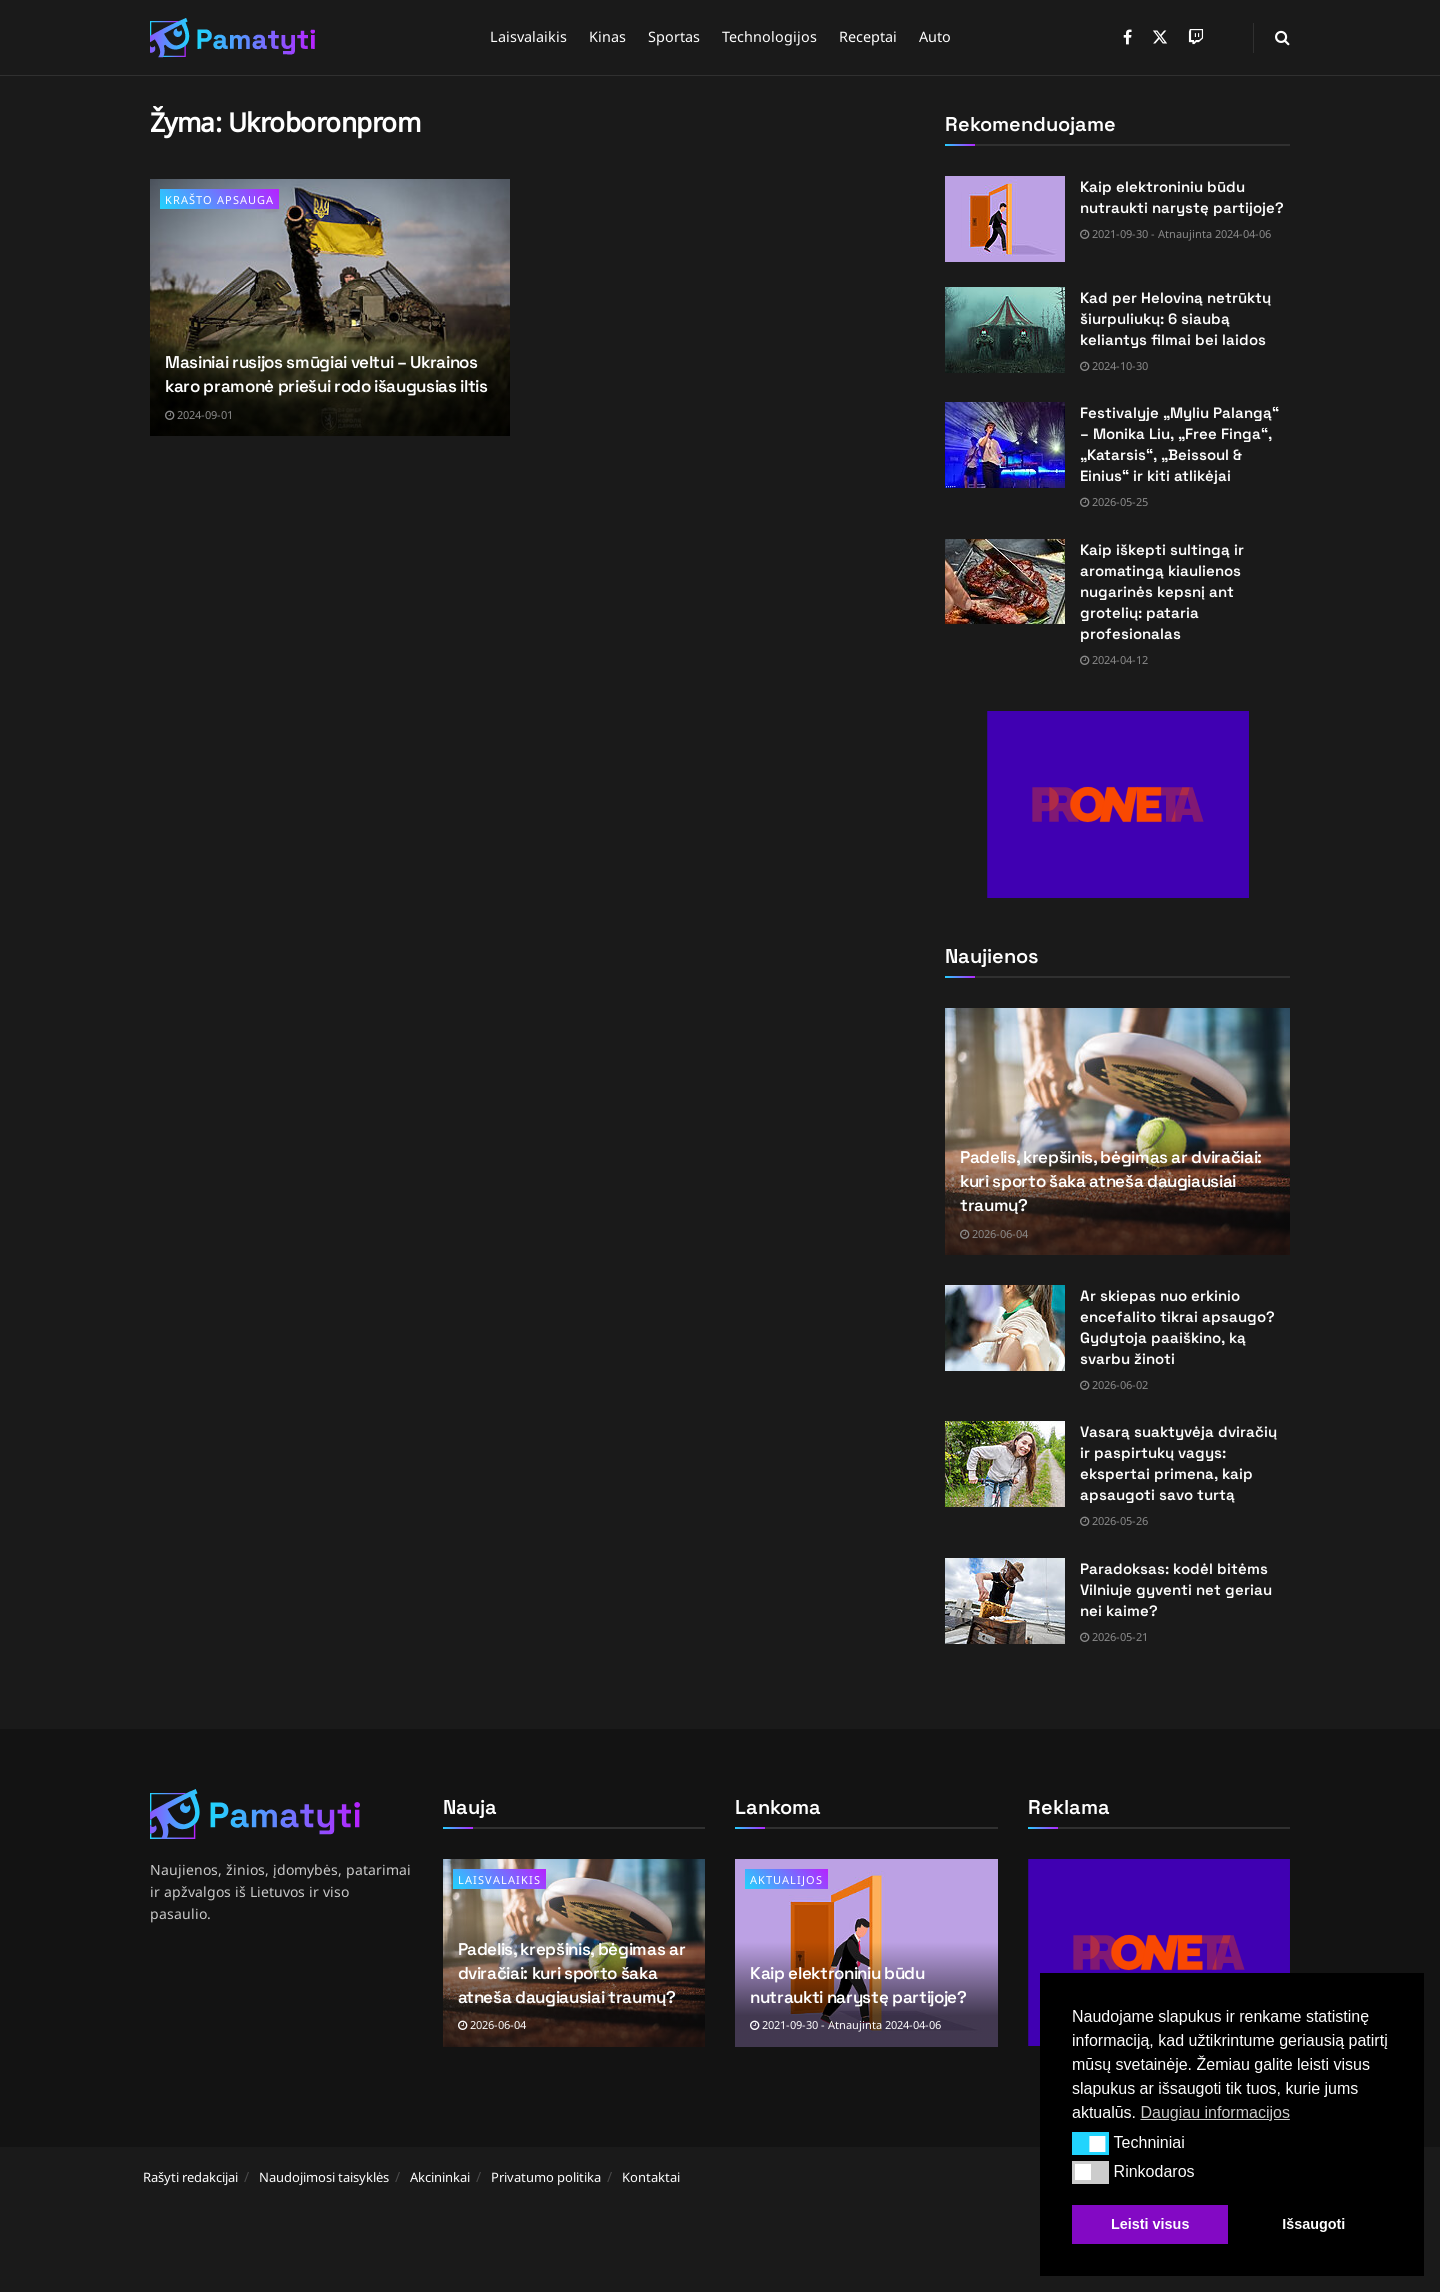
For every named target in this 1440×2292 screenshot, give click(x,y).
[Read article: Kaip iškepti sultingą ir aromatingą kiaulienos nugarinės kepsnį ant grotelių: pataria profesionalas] (1005, 582)
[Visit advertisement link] (1117, 804)
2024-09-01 (199, 414)
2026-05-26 (1114, 1520)
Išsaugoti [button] (1313, 2224)
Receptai (868, 36)
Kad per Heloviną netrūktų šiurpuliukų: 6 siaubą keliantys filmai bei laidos (1175, 318)
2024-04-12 (1114, 659)
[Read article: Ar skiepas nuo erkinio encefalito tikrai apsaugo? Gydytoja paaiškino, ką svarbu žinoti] (1005, 1328)
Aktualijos (786, 1879)
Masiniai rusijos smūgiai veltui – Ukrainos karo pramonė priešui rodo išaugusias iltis (326, 374)
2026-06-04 (994, 1233)
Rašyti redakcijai (190, 2177)
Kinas (607, 36)
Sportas (674, 36)
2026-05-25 (1114, 501)
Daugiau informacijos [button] (1214, 2112)
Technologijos (769, 36)
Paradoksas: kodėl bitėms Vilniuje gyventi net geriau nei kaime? (1176, 1589)
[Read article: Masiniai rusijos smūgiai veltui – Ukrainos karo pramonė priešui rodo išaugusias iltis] (330, 307)
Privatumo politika (546, 2177)
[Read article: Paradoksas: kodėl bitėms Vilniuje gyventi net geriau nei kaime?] (1005, 1601)
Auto (935, 36)
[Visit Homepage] (233, 38)
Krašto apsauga (219, 199)
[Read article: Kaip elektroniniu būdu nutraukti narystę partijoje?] (1005, 219)
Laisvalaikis (528, 36)
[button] (1090, 2143)
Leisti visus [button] (1150, 2224)
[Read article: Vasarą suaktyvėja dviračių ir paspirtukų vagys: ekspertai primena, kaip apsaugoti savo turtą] (1005, 1464)
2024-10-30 (1114, 365)
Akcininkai (440, 2177)
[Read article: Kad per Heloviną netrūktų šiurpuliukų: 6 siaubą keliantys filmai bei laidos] (1005, 330)
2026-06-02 (1114, 1384)
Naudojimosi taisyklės (324, 2177)
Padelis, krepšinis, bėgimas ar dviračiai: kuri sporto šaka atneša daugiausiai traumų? (1111, 1181)
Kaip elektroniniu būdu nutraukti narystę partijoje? (858, 1985)
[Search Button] (1282, 37)
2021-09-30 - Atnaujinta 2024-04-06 (1175, 233)
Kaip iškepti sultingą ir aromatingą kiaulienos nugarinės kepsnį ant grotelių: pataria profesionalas (1162, 591)
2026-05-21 (1114, 1636)
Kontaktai (651, 2177)
